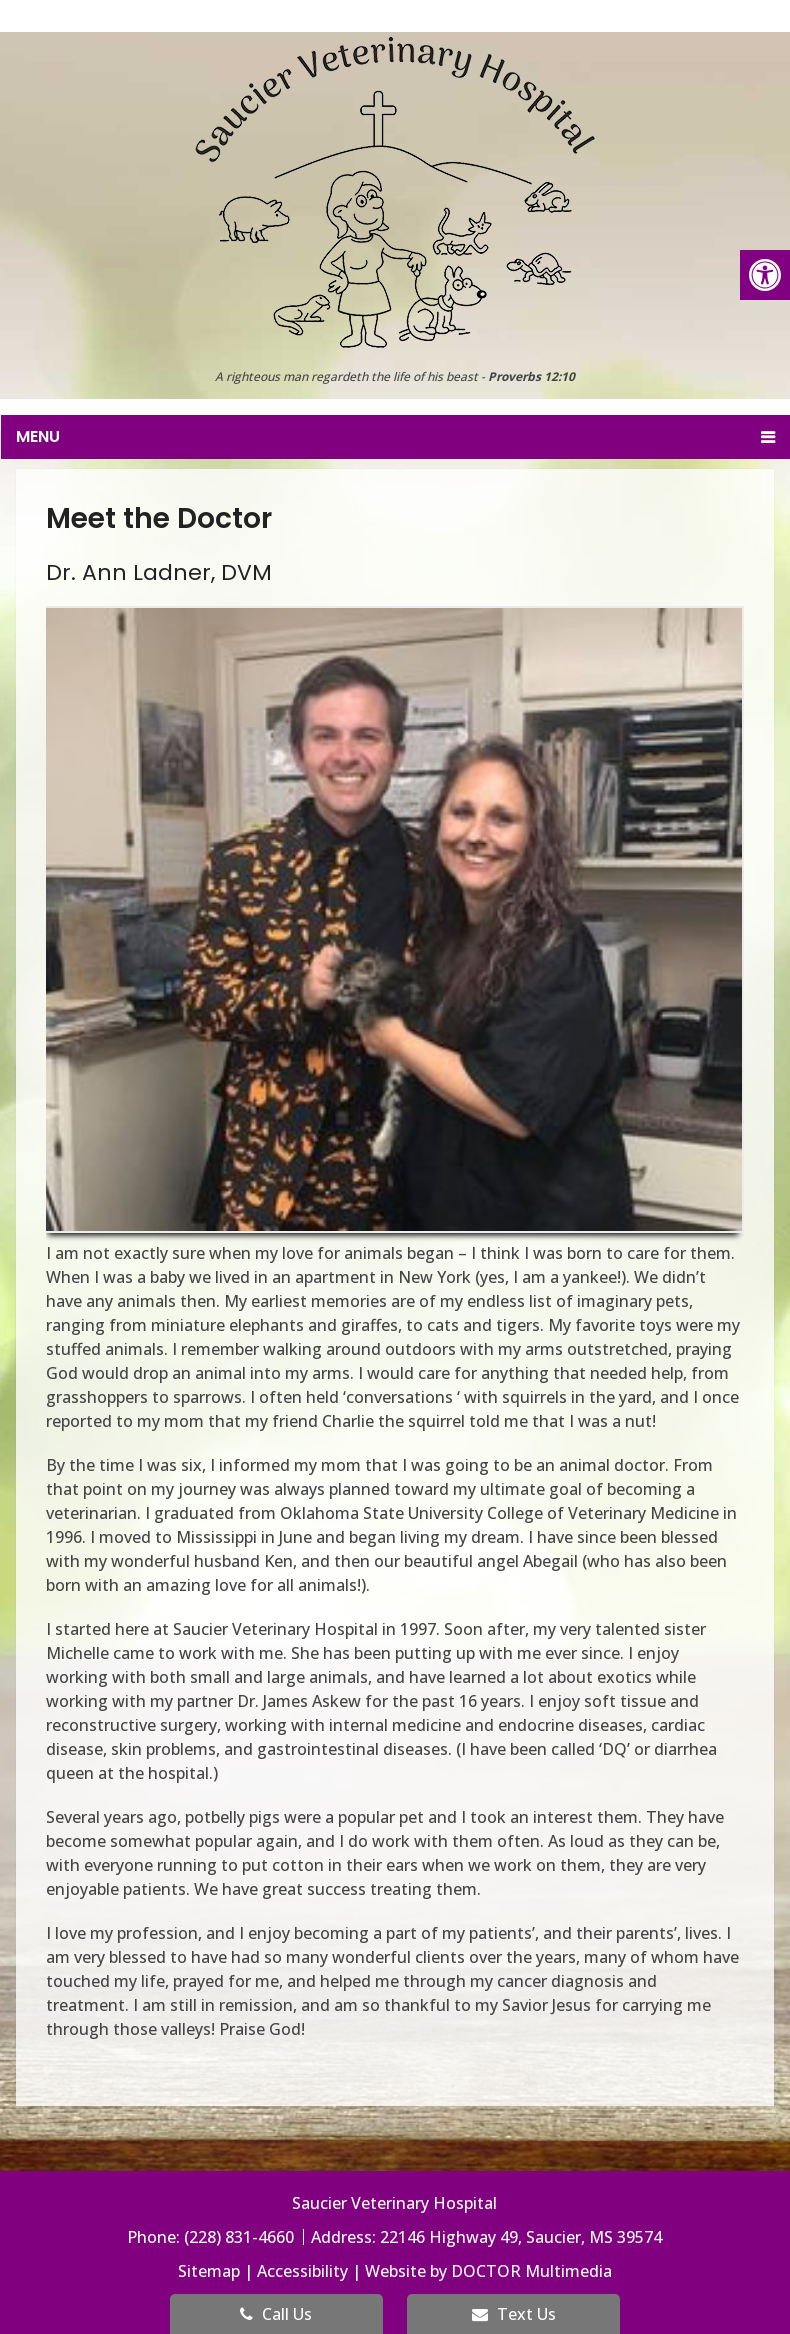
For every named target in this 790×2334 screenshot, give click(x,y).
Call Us (276, 2314)
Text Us (514, 2314)
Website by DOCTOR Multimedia (488, 2271)
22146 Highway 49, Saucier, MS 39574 (521, 2237)
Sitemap (209, 2271)
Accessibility (302, 2271)
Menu (38, 436)
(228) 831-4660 (241, 2237)
